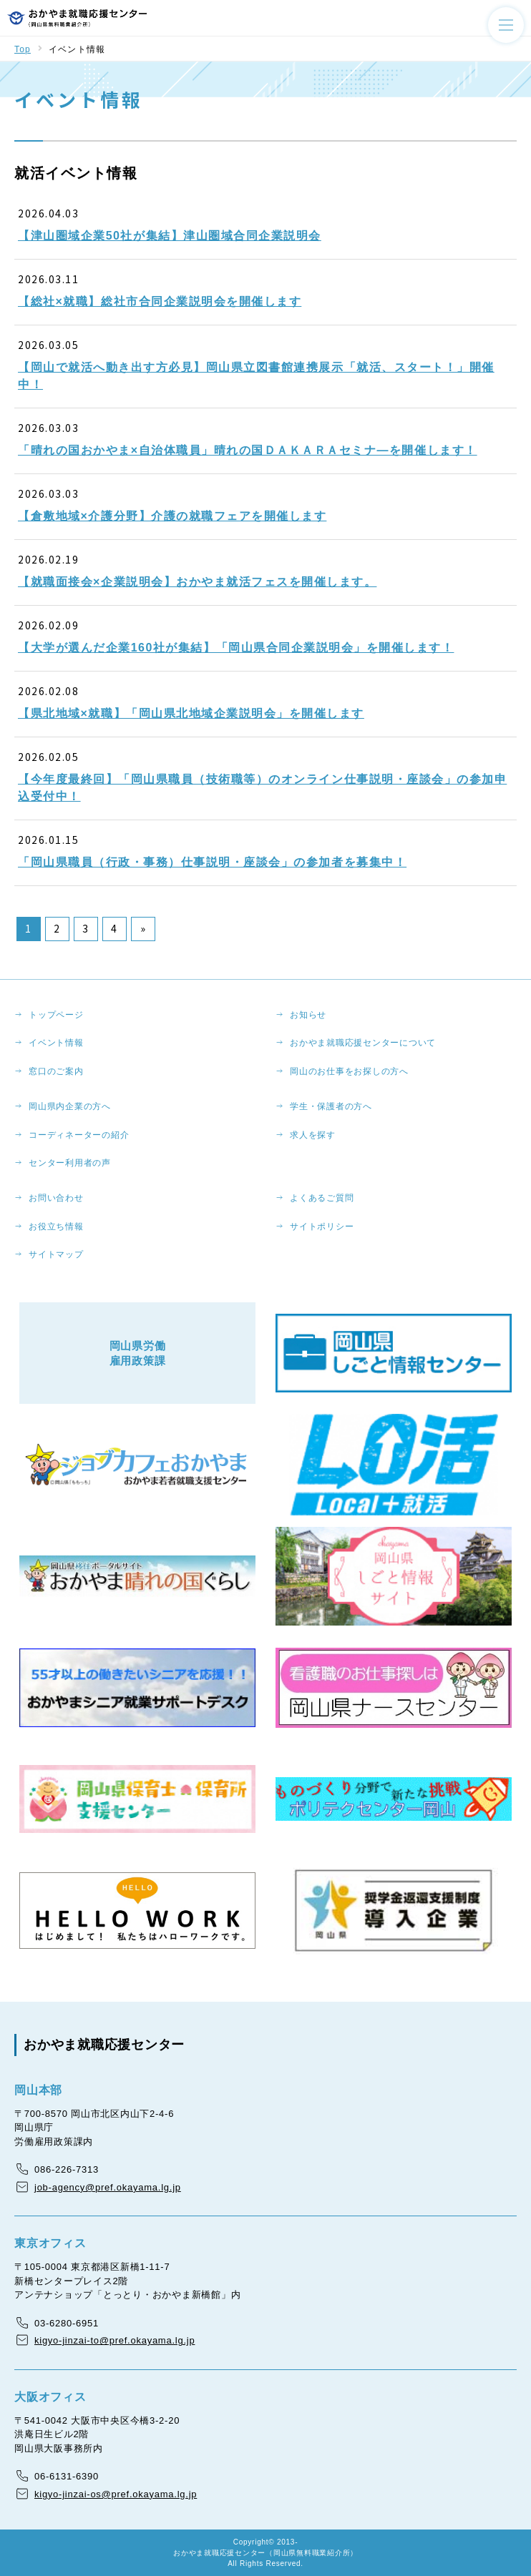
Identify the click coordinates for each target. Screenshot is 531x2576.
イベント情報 (56, 1043)
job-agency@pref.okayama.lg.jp (107, 2187)
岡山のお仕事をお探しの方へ (349, 1071)
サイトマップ (56, 1254)
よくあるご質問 (322, 1198)
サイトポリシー (322, 1226)
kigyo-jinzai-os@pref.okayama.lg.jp (115, 2494)
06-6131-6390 (66, 2476)
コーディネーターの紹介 (79, 1135)
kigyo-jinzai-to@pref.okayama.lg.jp (114, 2340)
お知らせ (308, 1015)
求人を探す (313, 1135)
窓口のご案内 (56, 1071)
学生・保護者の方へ (331, 1106)
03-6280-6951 (66, 2323)
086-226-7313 (66, 2169)
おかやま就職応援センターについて (363, 1043)
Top (22, 49)
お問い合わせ (56, 1198)
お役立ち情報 (56, 1226)
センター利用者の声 (70, 1163)
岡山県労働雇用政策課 (137, 1353)
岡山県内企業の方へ (70, 1106)
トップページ (56, 1015)
